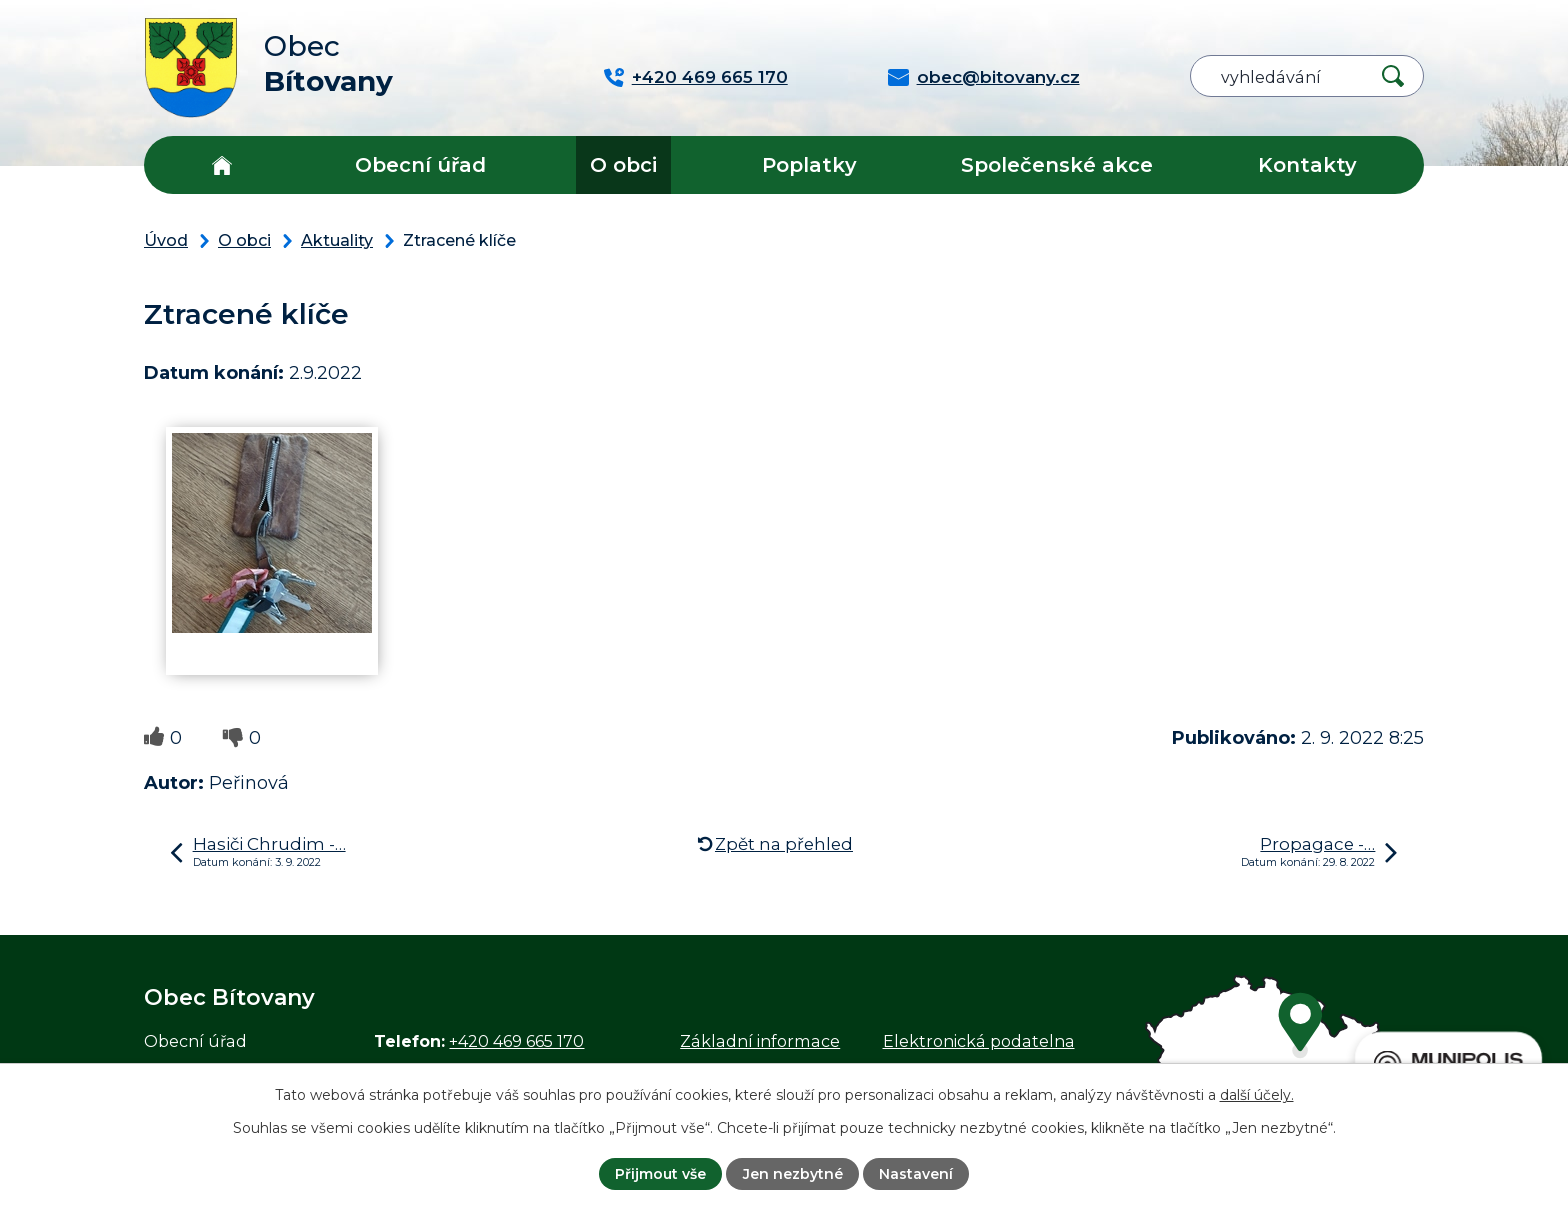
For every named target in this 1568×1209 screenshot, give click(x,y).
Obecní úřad (420, 165)
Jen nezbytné (793, 1174)
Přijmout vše (660, 1174)
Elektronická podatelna (979, 1041)
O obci (623, 165)
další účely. (1257, 1095)
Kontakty (1307, 165)
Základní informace (760, 1041)
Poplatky (809, 165)
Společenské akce (1057, 165)
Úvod (221, 165)
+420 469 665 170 (516, 1041)
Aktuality (337, 240)
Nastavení (916, 1174)
